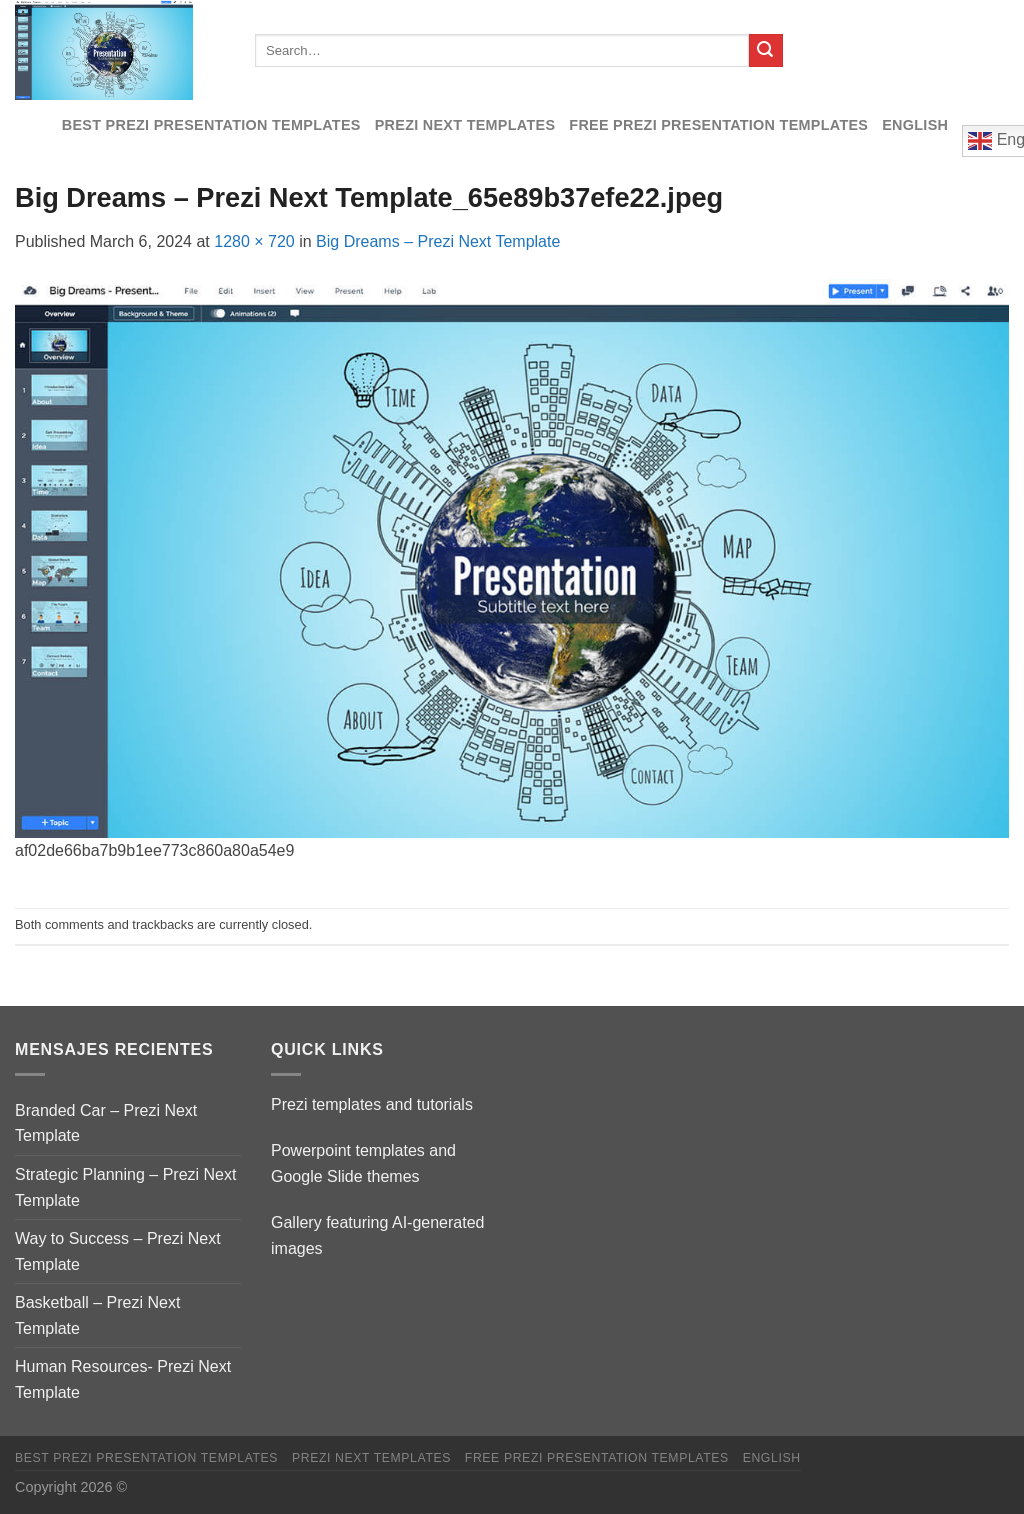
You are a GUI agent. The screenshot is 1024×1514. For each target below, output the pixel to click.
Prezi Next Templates (465, 125)
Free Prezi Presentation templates (718, 125)
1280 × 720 (254, 241)
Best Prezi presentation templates (211, 125)
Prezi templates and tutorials (372, 1104)
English (915, 125)
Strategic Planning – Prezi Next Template (125, 1187)
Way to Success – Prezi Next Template (118, 1251)
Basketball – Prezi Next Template (97, 1315)
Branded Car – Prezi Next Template (106, 1123)
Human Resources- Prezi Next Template (123, 1379)
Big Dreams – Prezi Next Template (438, 241)
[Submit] (766, 51)
